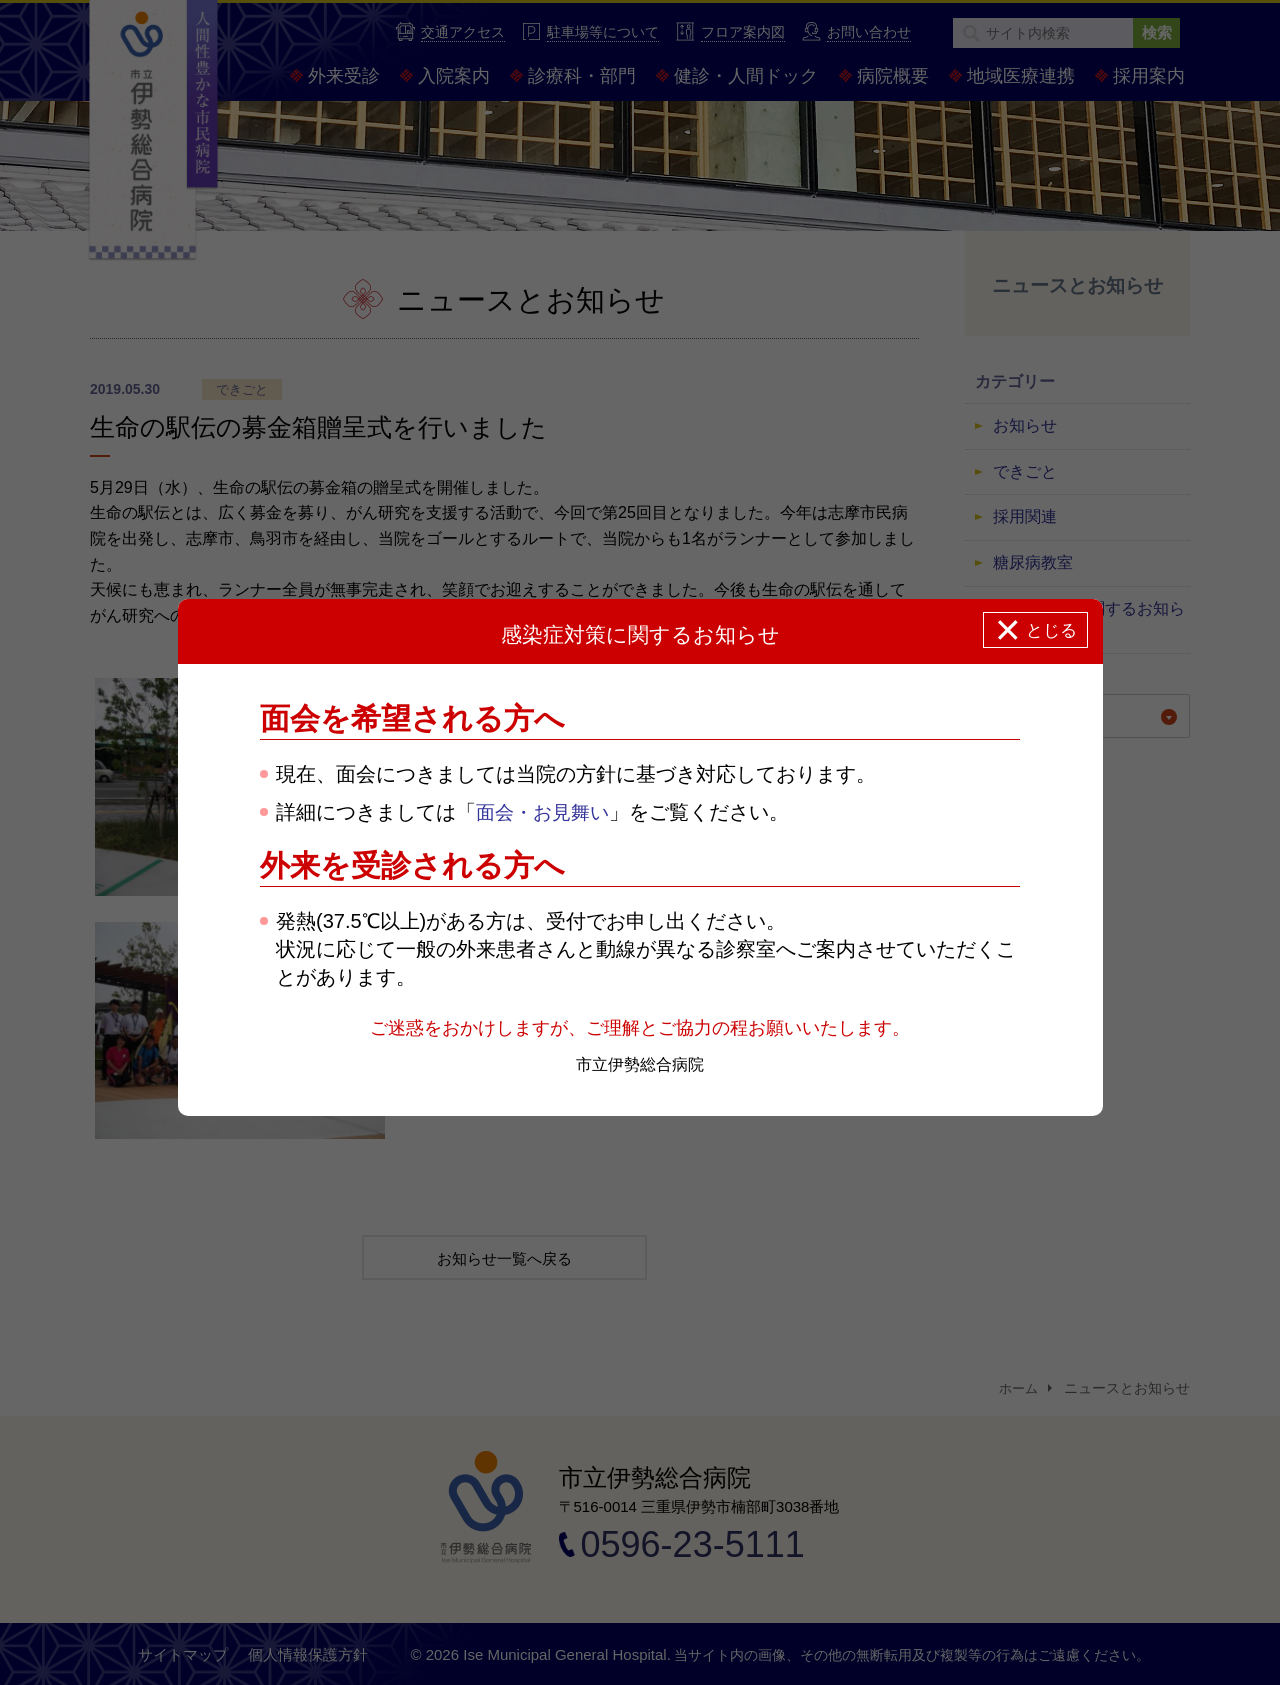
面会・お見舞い (546, 812)
